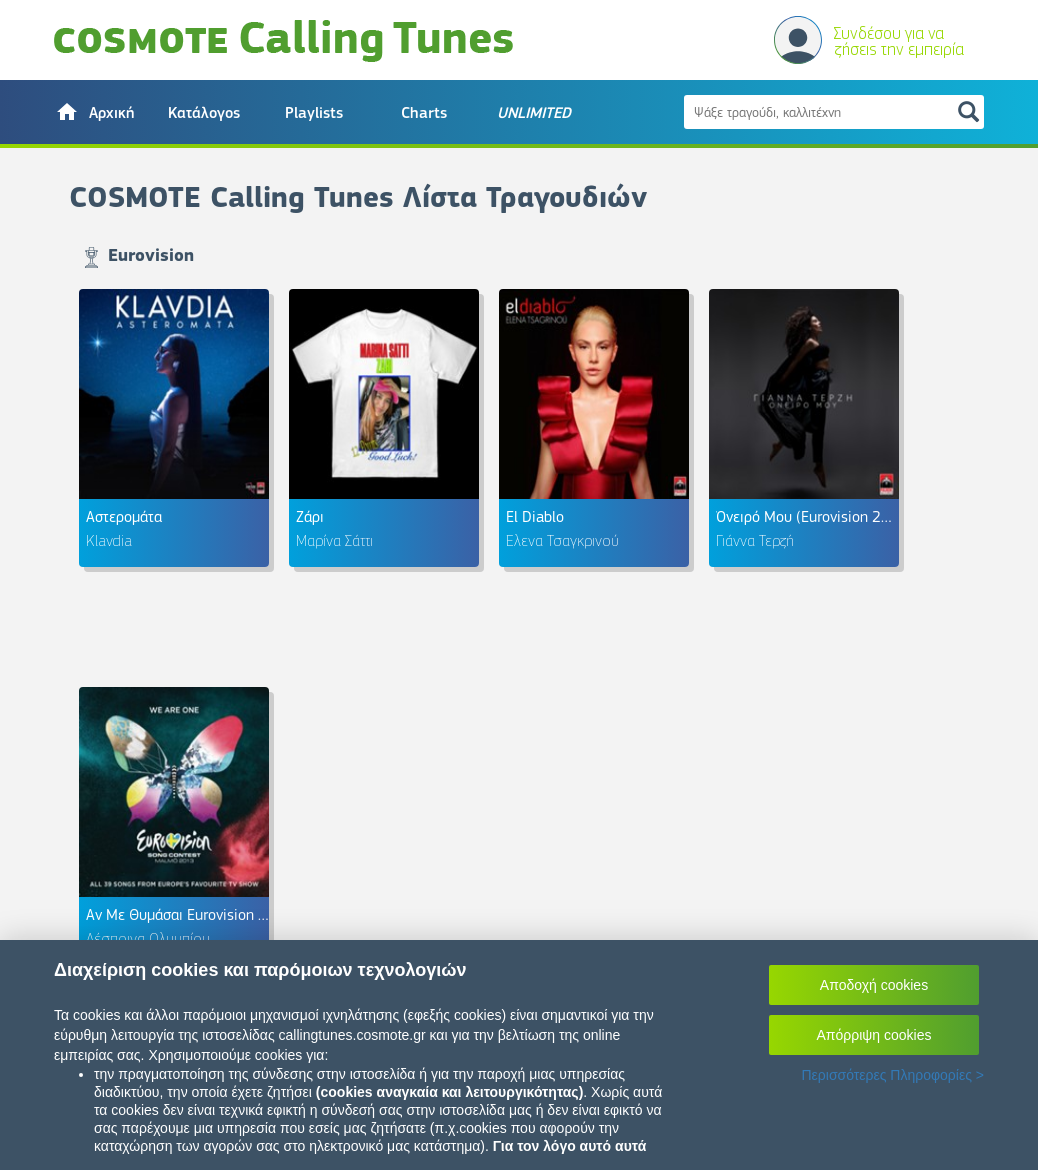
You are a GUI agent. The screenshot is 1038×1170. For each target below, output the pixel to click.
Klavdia (109, 540)
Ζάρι (310, 516)
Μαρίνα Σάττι (334, 540)
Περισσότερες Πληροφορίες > (892, 1075)
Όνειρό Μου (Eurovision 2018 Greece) (839, 516)
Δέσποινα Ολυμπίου (148, 938)
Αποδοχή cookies (874, 985)
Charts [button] (424, 113)
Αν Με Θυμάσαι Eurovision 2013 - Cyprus (219, 914)
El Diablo (535, 516)
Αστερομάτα (124, 516)
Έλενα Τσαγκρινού (562, 540)
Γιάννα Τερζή (755, 540)
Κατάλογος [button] (204, 113)
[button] (94, 112)
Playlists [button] (314, 113)
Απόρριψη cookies (874, 1035)
